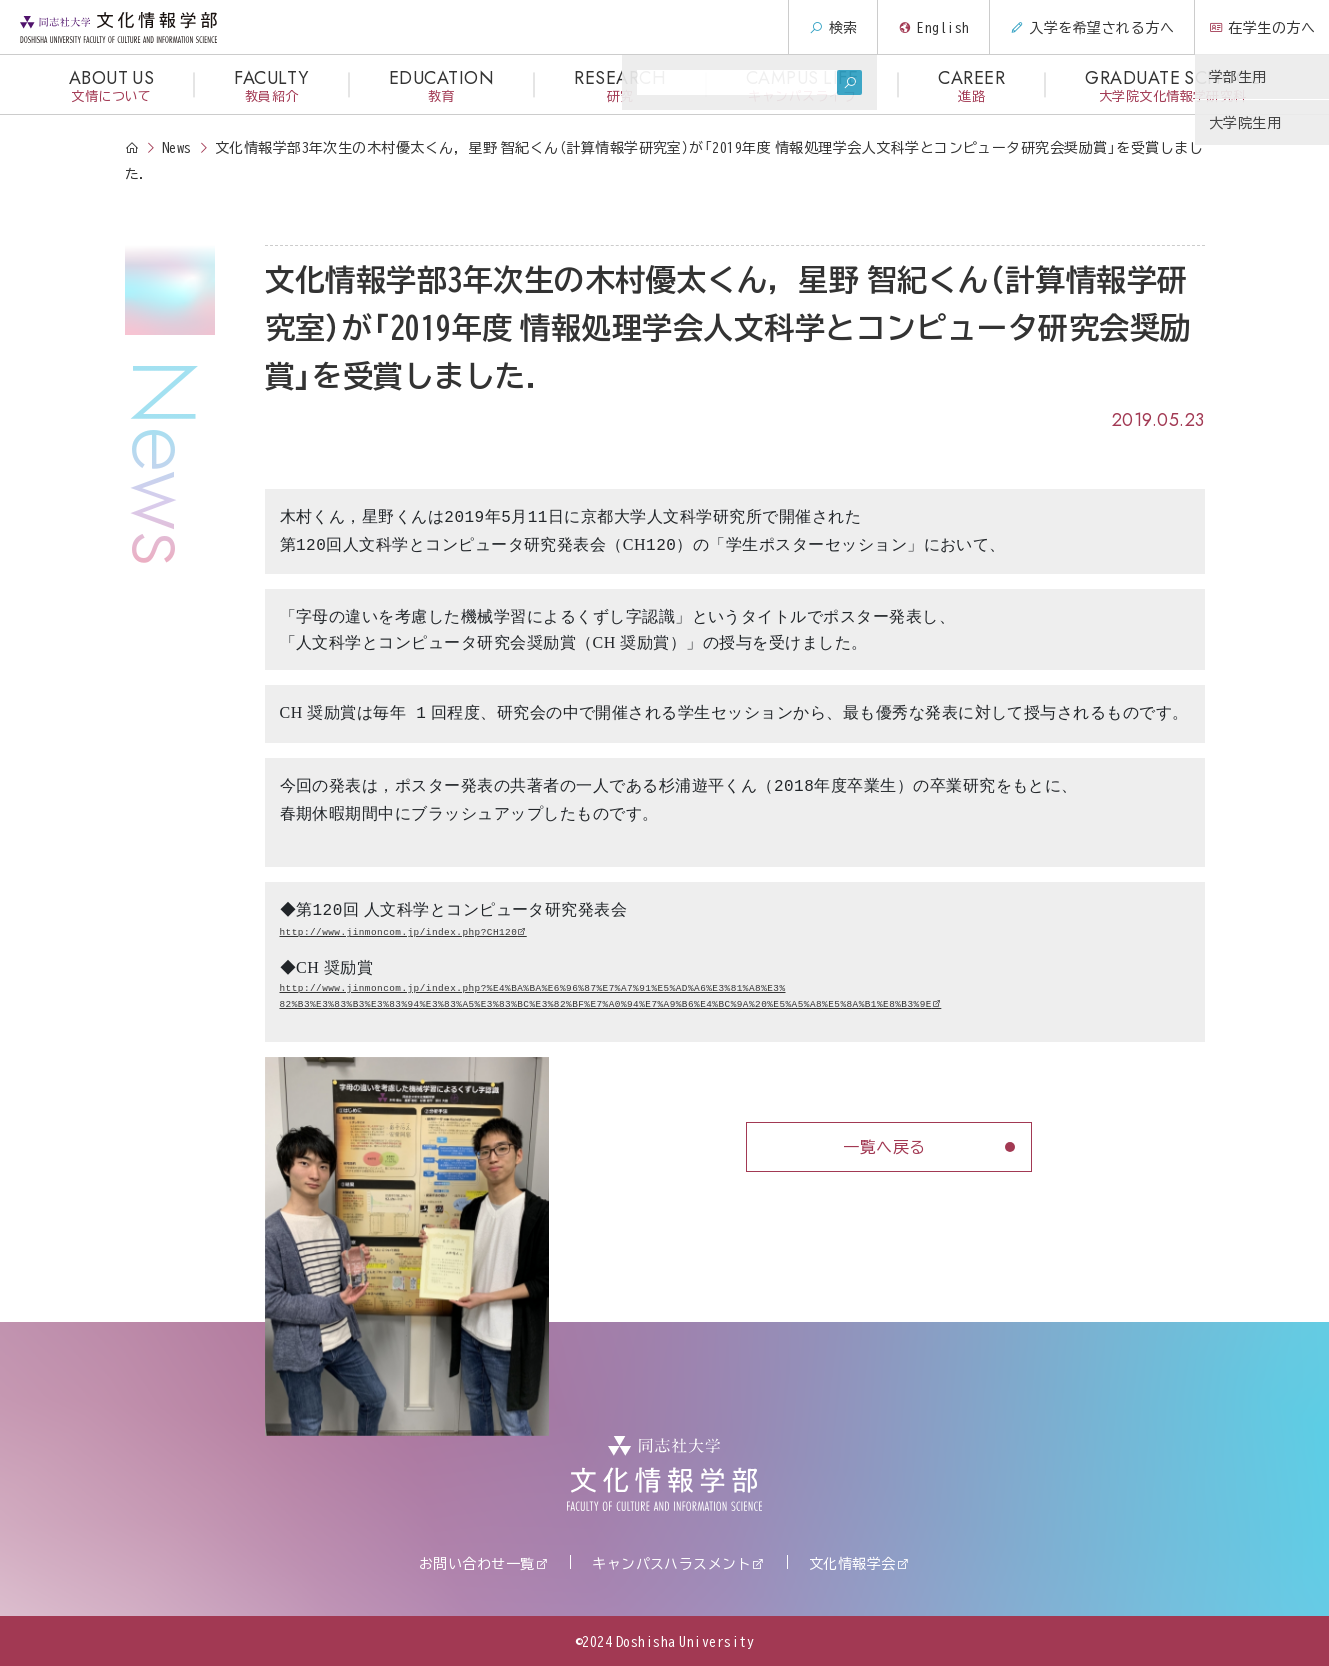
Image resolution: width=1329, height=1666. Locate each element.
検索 (822, 27)
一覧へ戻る (884, 1146)
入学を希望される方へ (1081, 27)
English (923, 27)
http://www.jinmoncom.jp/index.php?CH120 (399, 932)
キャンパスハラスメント (671, 1563)
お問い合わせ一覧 (477, 1563)
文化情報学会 (852, 1563)
